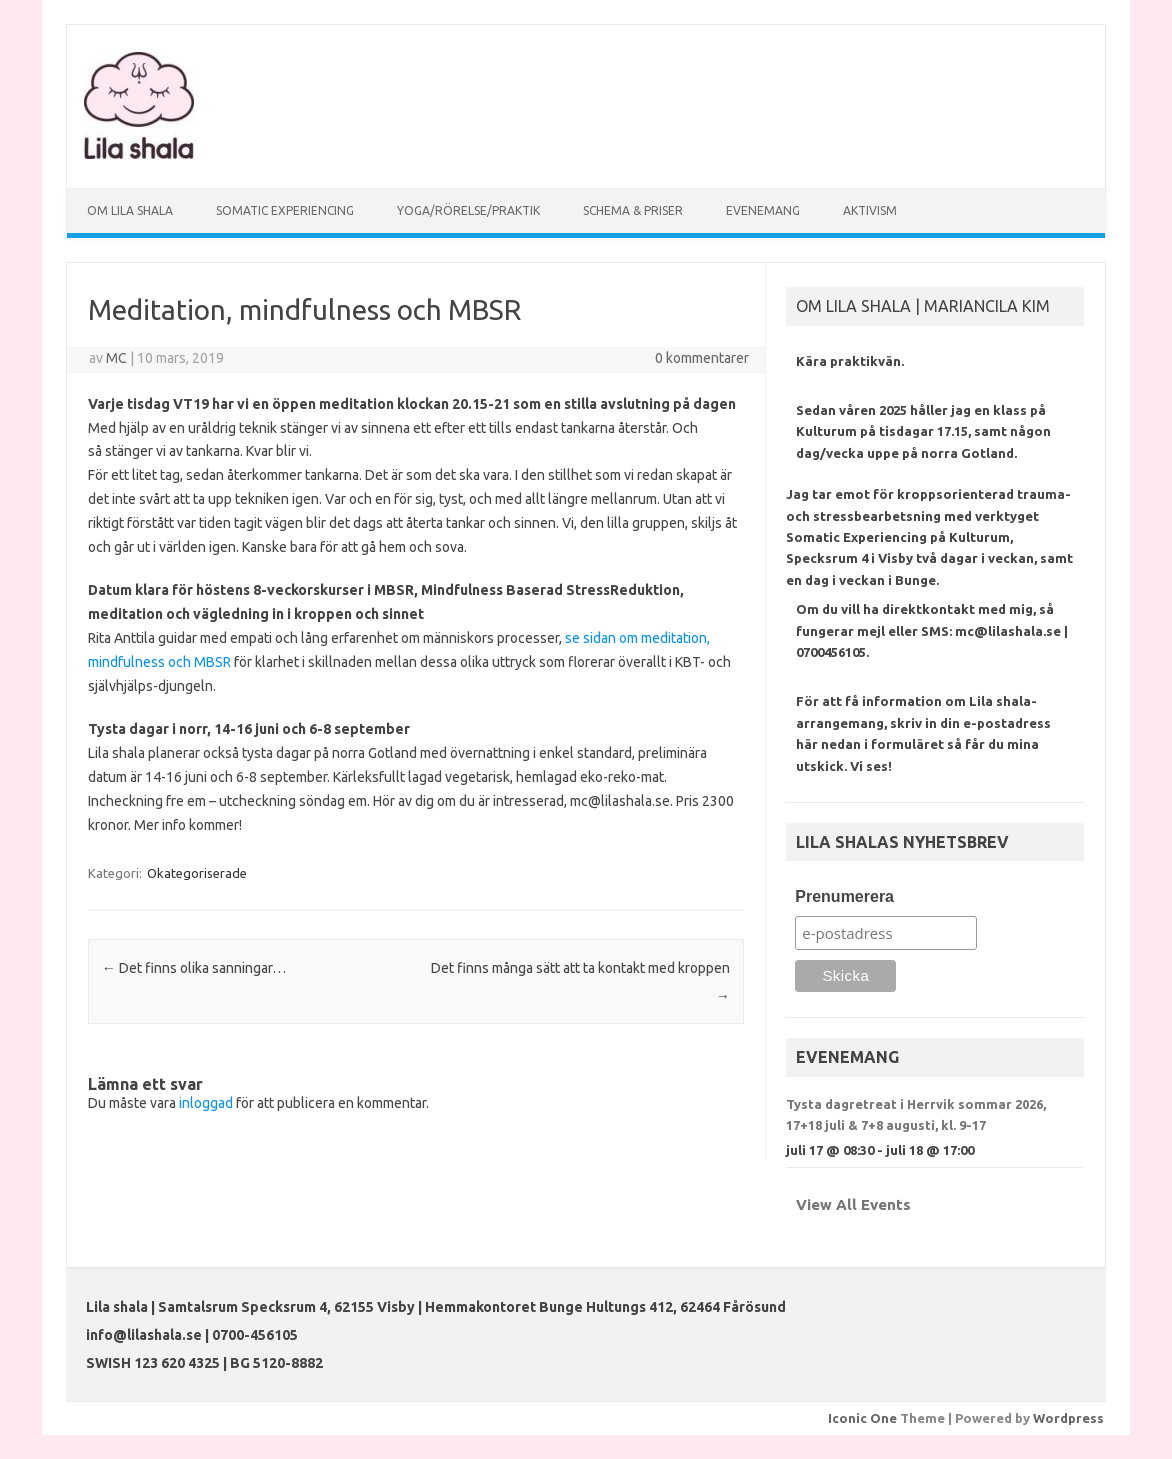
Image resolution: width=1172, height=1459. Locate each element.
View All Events (853, 1204)
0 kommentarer (702, 358)
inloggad (206, 1103)
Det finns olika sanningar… (194, 968)
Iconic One (862, 1418)
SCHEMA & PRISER (633, 210)
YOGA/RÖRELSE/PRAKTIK (468, 210)
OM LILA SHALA (130, 210)
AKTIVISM (870, 210)
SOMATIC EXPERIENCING (285, 210)
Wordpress (1068, 1418)
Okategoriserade (197, 873)
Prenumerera (844, 896)
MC (116, 358)
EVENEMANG (763, 210)
